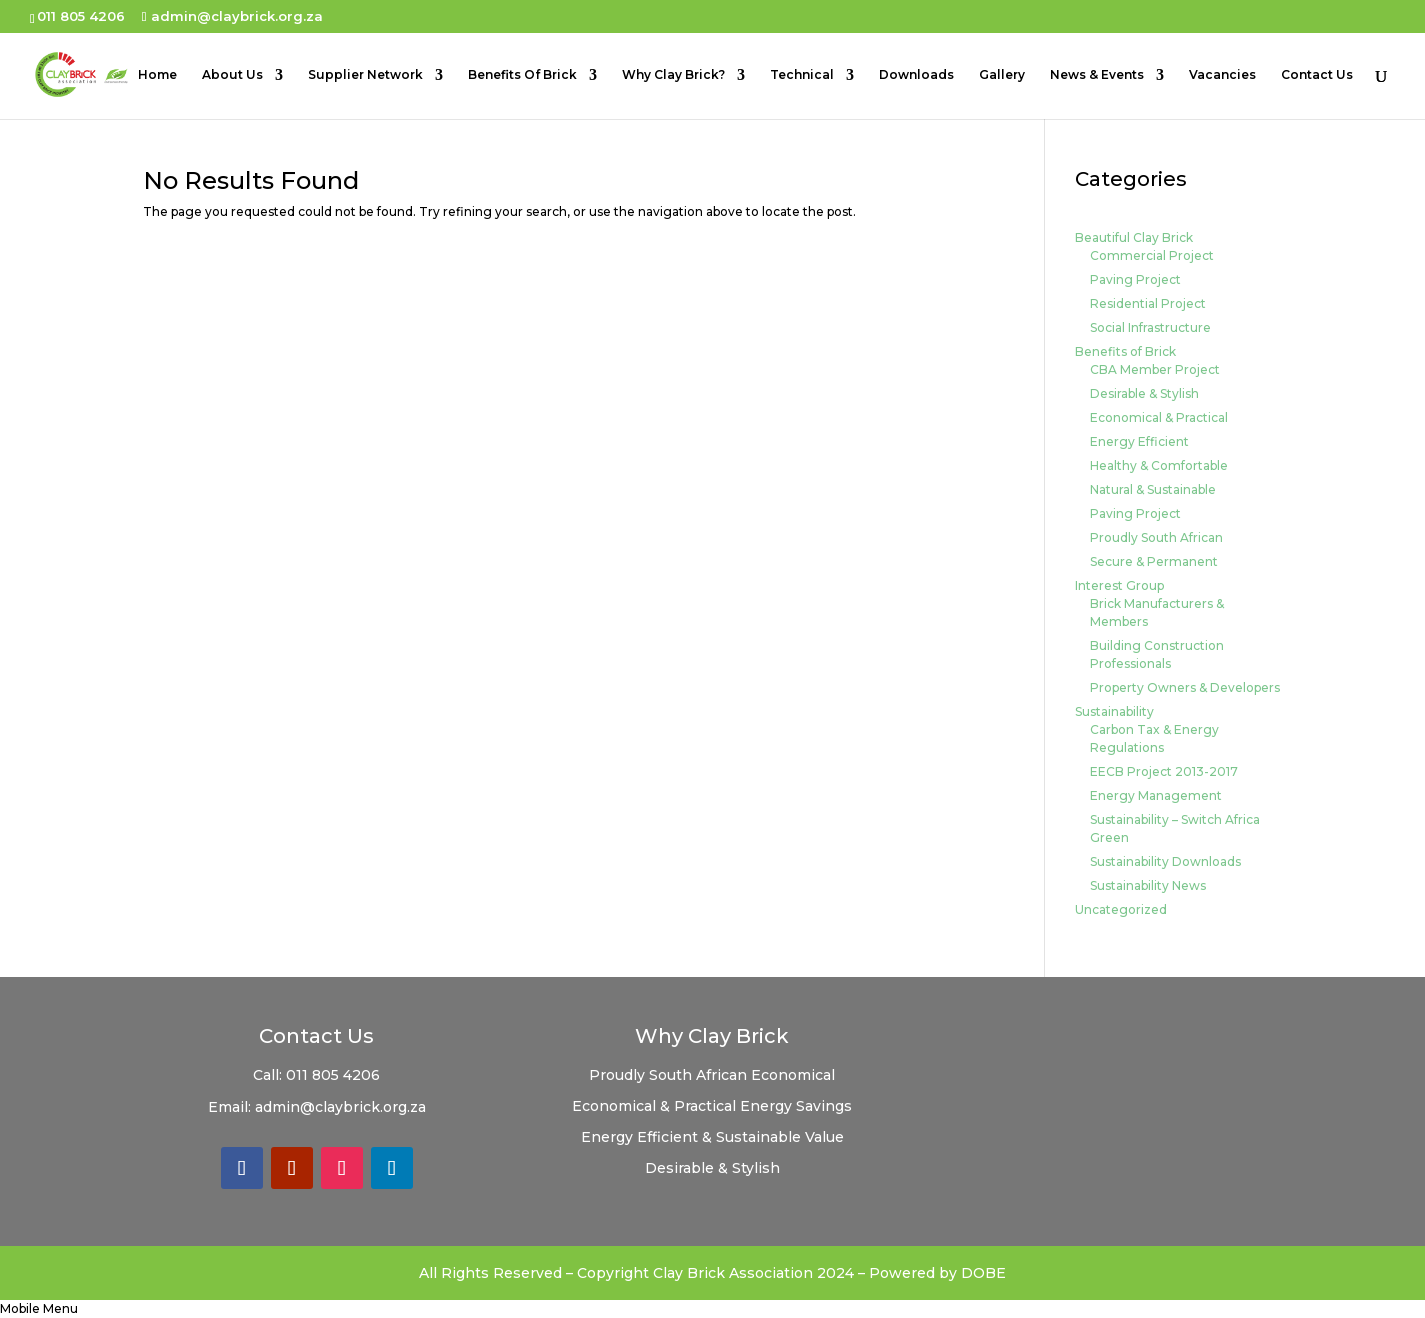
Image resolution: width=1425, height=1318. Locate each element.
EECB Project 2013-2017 (1164, 771)
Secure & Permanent (1154, 561)
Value (824, 1137)
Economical (793, 1075)
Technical (802, 75)
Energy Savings (796, 1106)
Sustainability (1114, 711)
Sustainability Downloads (1165, 861)
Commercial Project (1152, 255)
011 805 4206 (333, 1075)
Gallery (1002, 75)
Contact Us (1317, 75)
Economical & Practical (1159, 417)
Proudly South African (1156, 537)
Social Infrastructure (1150, 327)
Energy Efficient (1139, 441)
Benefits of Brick (1125, 351)
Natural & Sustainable (1153, 489)
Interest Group (1119, 585)
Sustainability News (1148, 885)
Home (157, 75)
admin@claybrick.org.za (340, 1107)
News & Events (1097, 75)
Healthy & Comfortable (1159, 465)
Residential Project (1148, 303)
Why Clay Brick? (673, 75)
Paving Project (1135, 279)
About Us (232, 75)
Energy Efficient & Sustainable (693, 1137)
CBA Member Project (1155, 369)
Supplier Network (365, 75)
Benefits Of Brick (522, 75)
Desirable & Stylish (1144, 393)
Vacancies (1222, 75)
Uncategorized (1121, 909)
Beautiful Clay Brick (1134, 237)
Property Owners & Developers (1185, 687)
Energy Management (1156, 795)
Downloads (916, 75)
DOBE (983, 1273)
